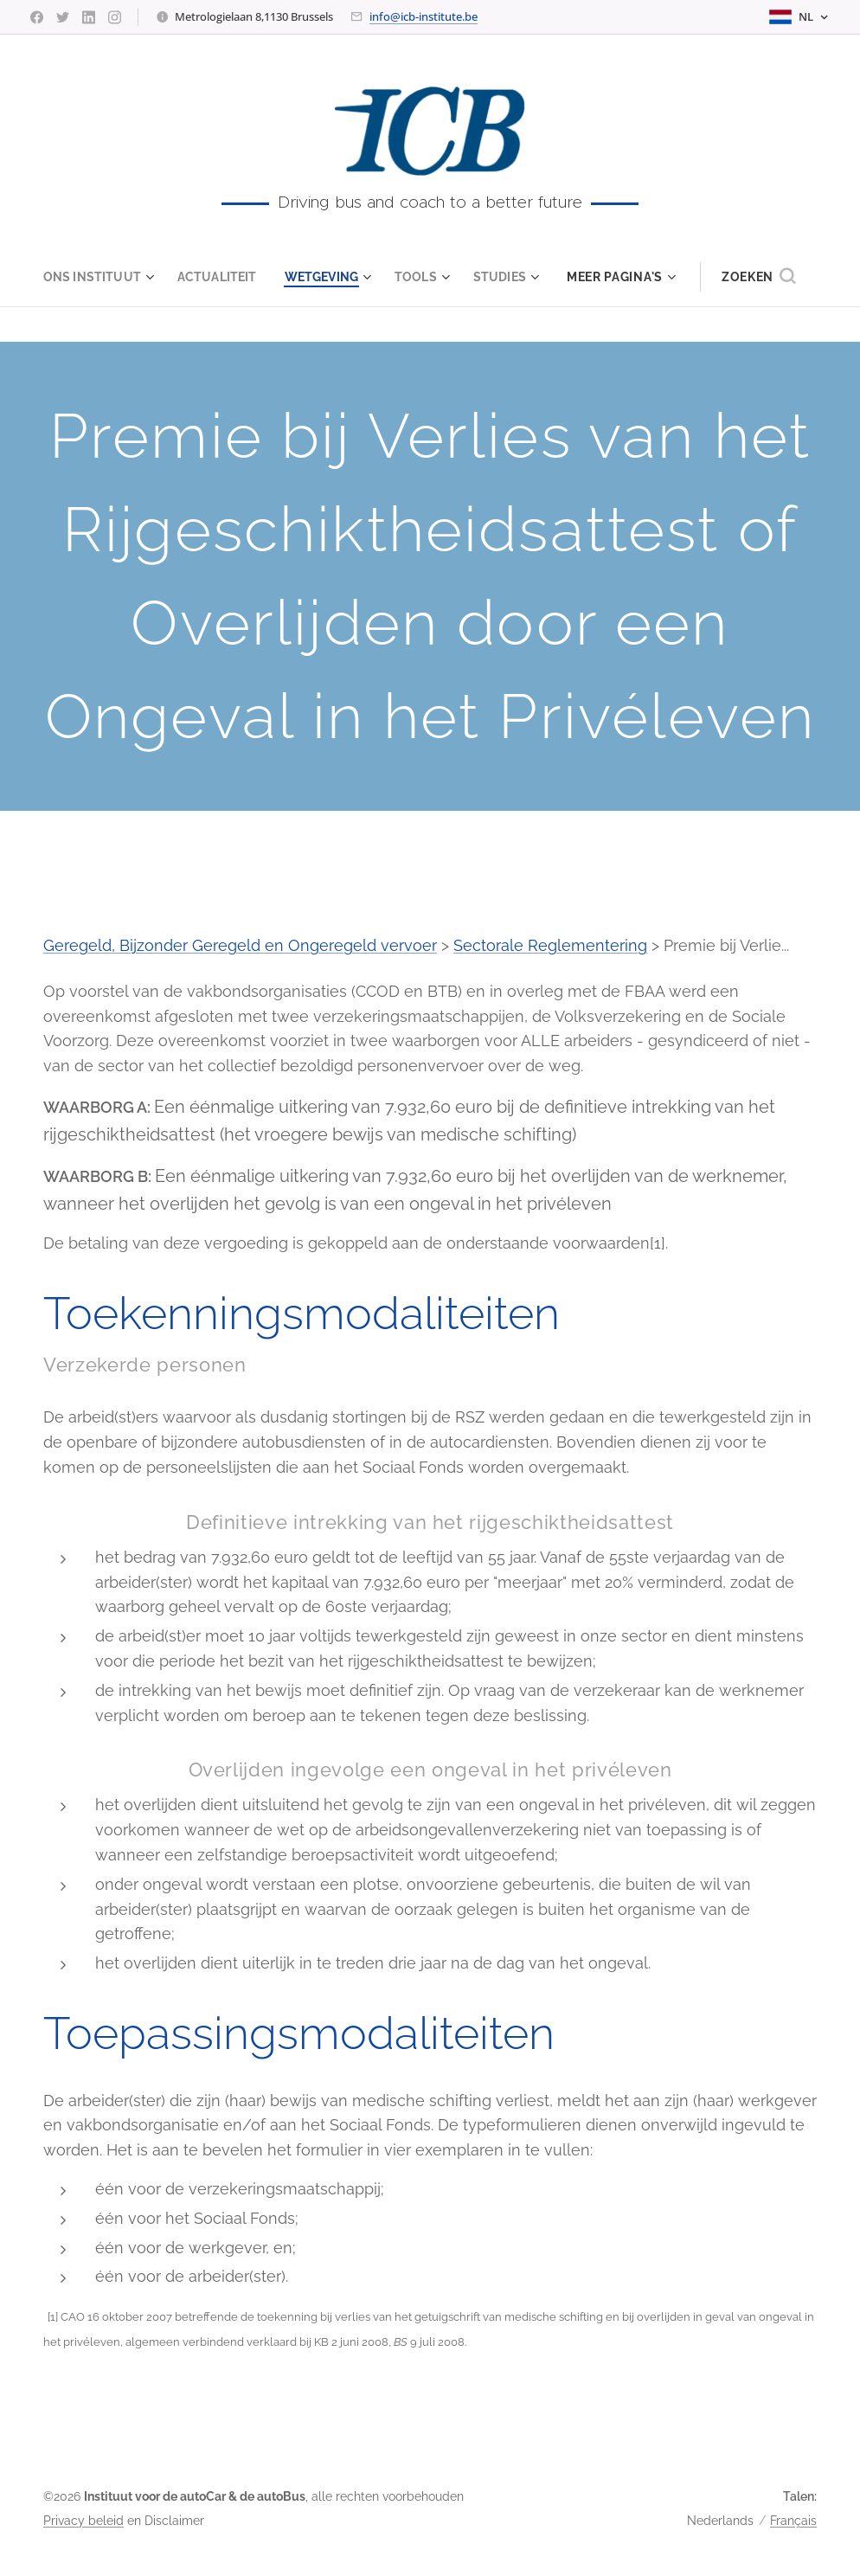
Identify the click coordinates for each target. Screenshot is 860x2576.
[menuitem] (96, 277)
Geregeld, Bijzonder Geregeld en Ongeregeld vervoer (240, 945)
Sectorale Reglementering (550, 945)
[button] (768, 277)
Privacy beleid (83, 2521)
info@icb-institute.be (423, 16)
